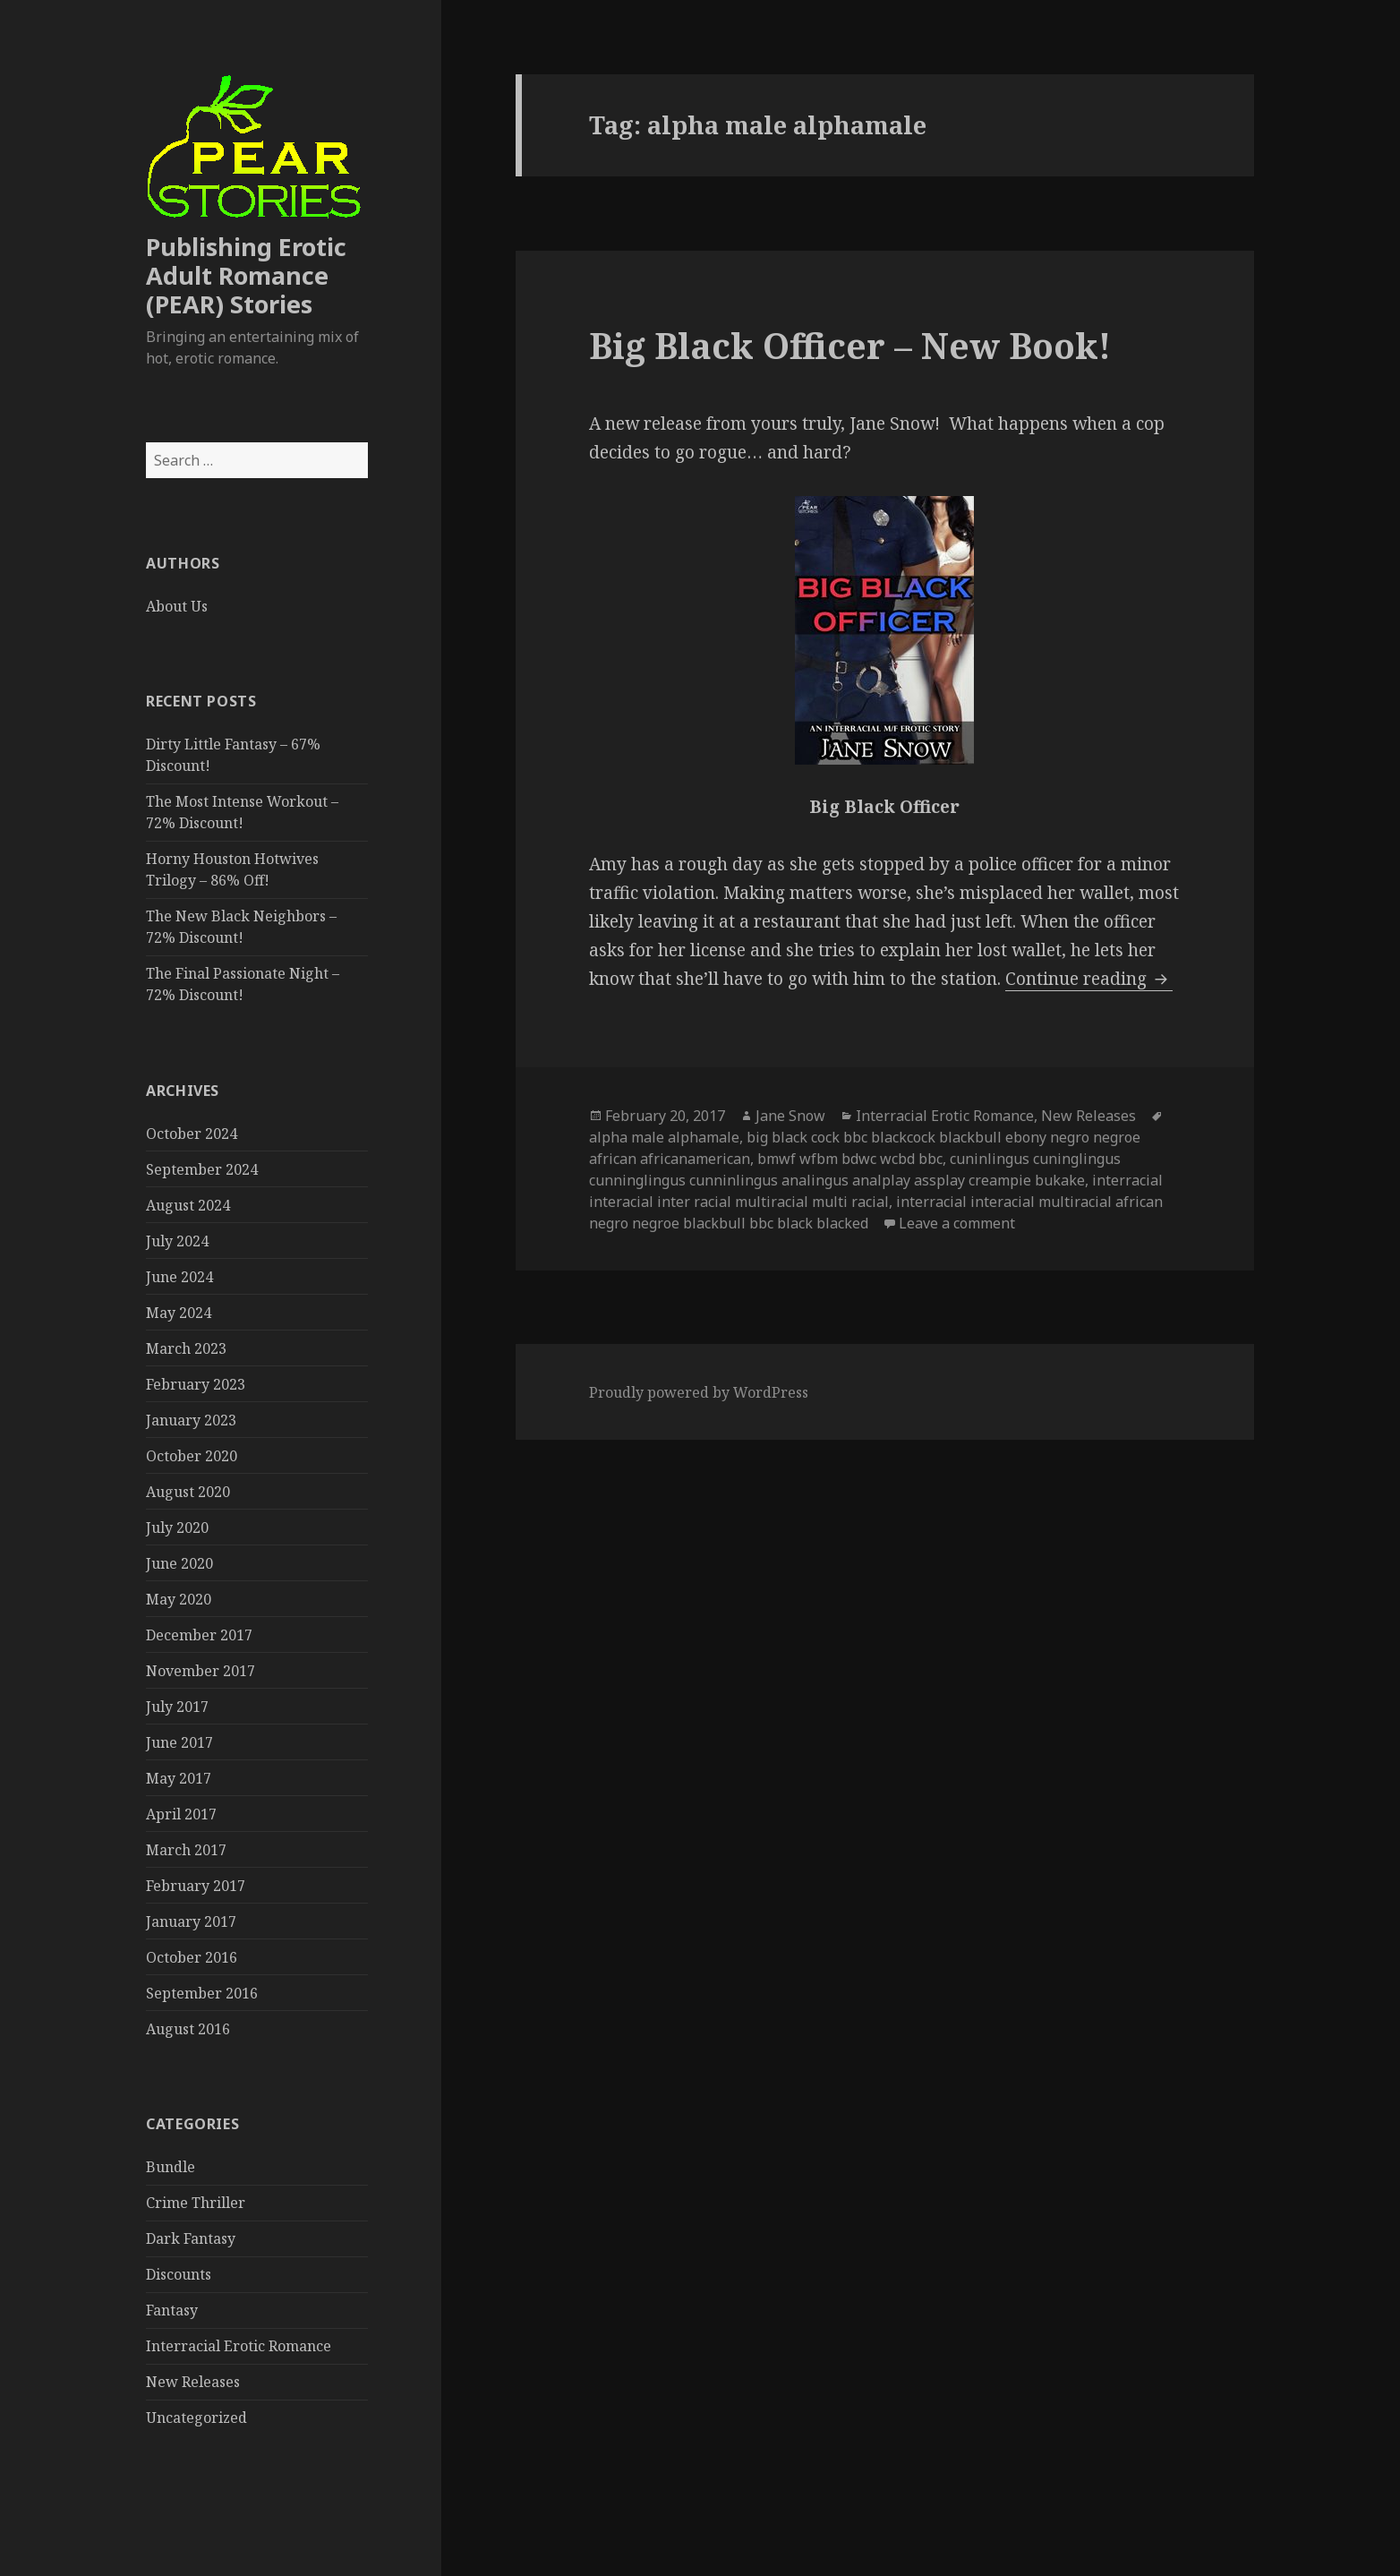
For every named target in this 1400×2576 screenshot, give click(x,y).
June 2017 (179, 1742)
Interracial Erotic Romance (238, 2346)
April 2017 (181, 1814)
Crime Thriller (195, 2202)
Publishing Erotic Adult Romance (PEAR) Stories (246, 275)
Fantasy (172, 2310)
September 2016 (202, 1993)
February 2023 (195, 1384)
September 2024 (202, 1169)
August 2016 (188, 2029)
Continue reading (1089, 978)
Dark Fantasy (190, 2238)
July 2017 (177, 1706)
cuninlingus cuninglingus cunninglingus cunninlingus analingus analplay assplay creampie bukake (855, 1169)
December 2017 (199, 1635)
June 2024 (179, 1277)
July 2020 (177, 1527)
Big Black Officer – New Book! (850, 345)
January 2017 (191, 1921)
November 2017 (200, 1671)
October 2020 (191, 1456)
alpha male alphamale (664, 1137)
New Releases (193, 2382)
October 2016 (191, 1957)
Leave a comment (957, 1223)
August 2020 (188, 1492)
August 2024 (188, 1205)
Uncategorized (196, 2417)
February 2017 (195, 1886)
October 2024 (191, 1133)
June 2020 (179, 1563)
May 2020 (178, 1599)
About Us (177, 606)
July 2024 (177, 1241)
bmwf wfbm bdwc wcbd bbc (850, 1158)
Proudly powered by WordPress (698, 1392)
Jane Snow (790, 1115)
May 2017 (178, 1778)
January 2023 (191, 1420)
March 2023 (186, 1348)
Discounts (178, 2274)
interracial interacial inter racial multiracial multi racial (876, 1190)
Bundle (170, 2167)
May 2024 (178, 1312)
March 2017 (186, 1850)
